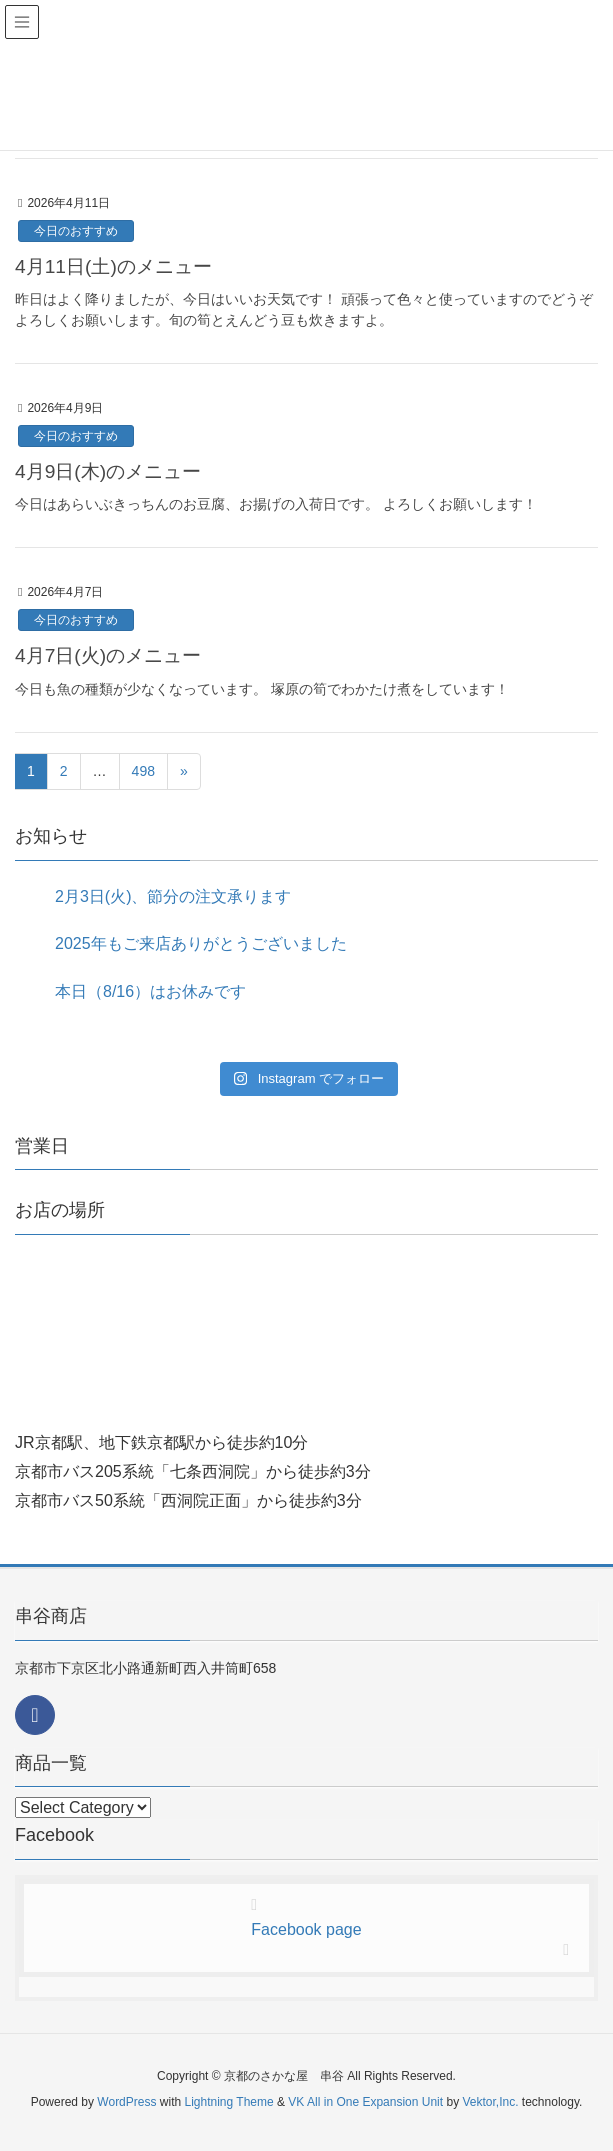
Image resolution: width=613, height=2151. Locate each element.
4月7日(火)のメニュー (108, 655)
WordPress (126, 2102)
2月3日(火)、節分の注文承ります (173, 896)
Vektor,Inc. (490, 2102)
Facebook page (306, 1929)
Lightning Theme (229, 2102)
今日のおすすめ (76, 231)
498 (143, 771)
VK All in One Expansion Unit (365, 2102)
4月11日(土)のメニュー (113, 266)
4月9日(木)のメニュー (108, 471)
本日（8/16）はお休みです (150, 991)
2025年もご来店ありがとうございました (201, 943)
